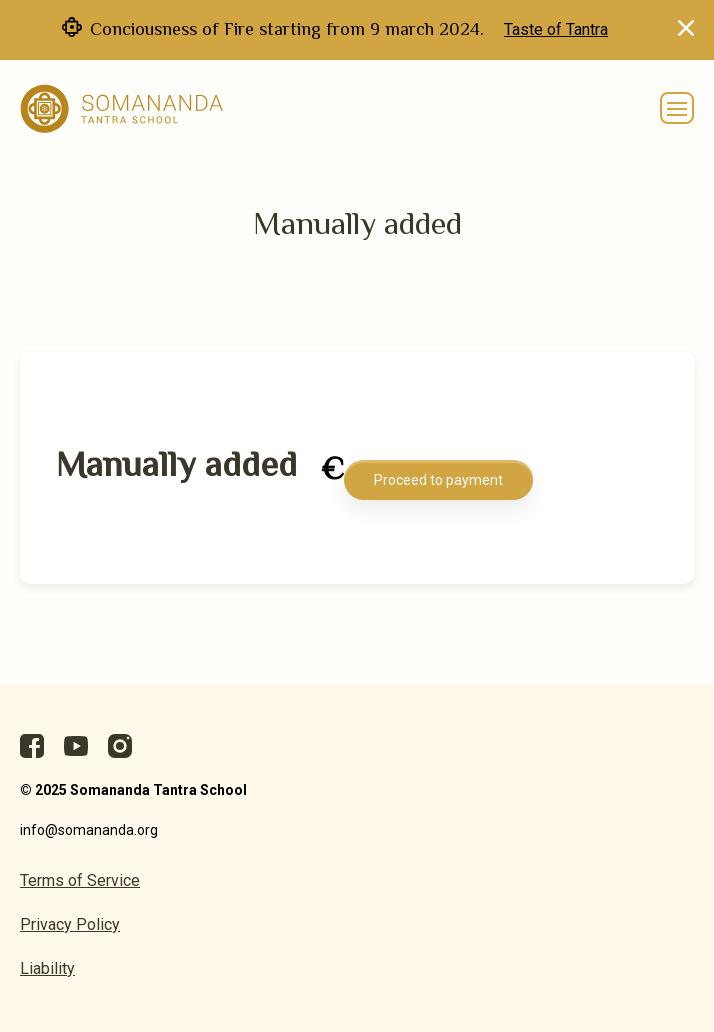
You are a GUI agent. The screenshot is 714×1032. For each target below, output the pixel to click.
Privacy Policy (70, 924)
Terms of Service (80, 880)
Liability (47, 968)
